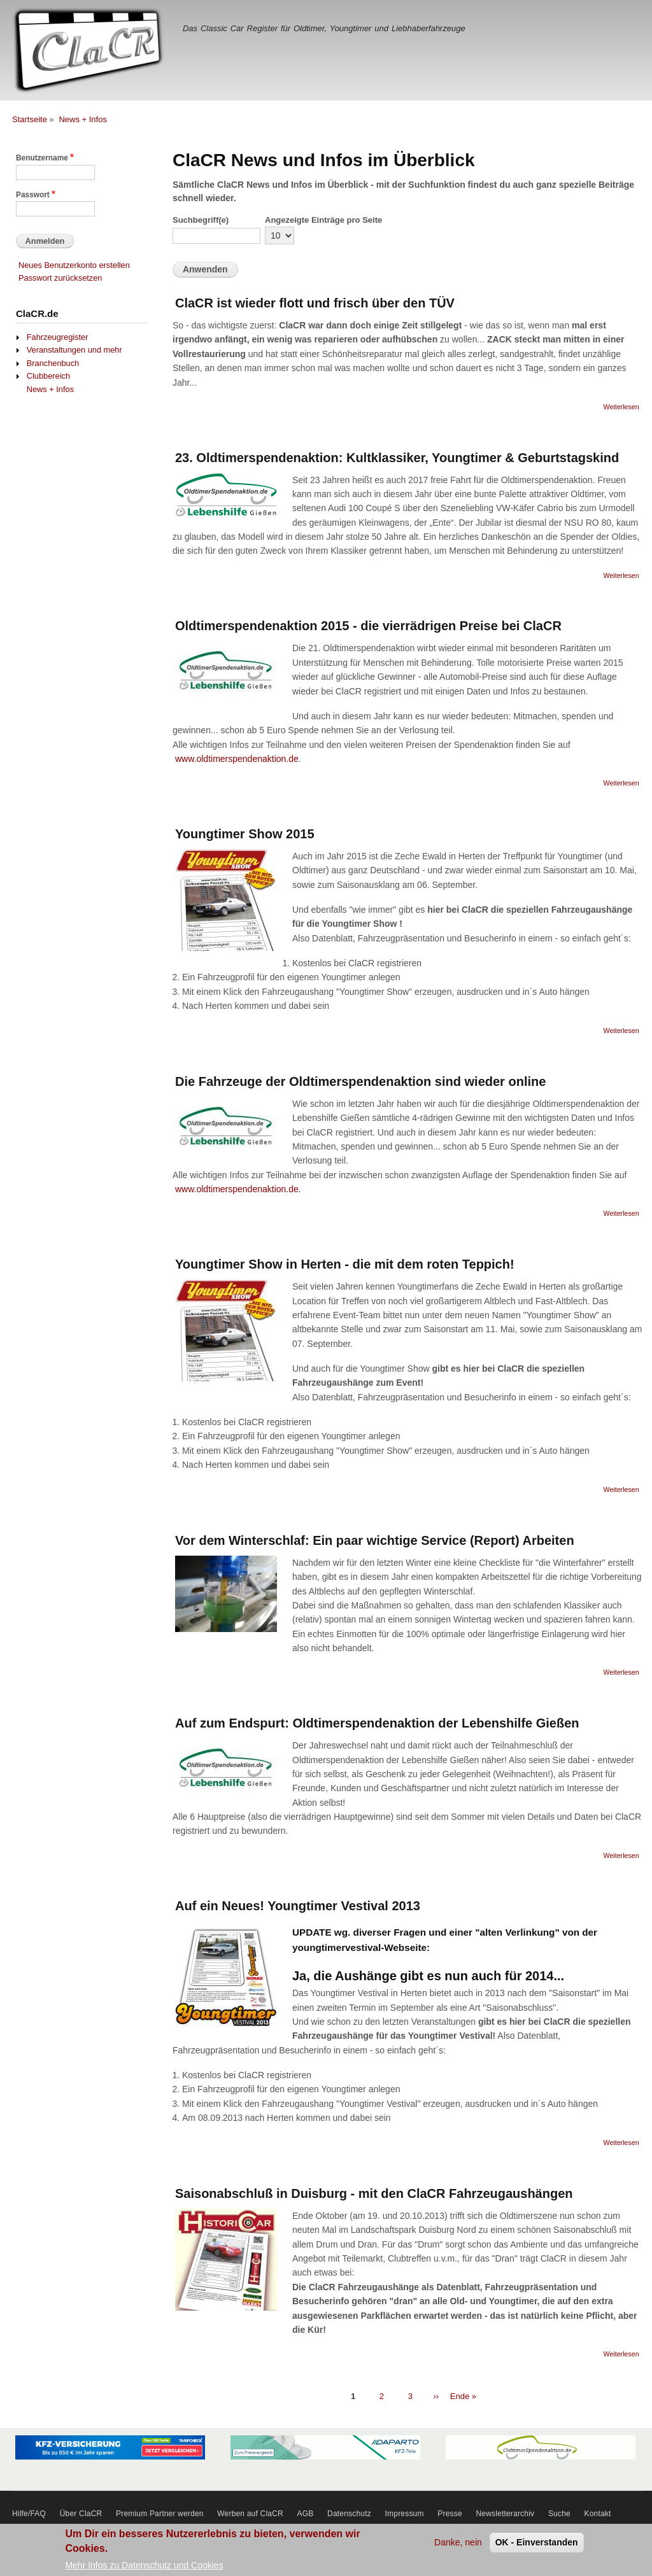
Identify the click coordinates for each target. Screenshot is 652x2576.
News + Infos (83, 119)
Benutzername (42, 157)
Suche (559, 2513)
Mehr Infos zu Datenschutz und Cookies (144, 2569)
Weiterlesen (621, 407)
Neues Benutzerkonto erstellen (74, 265)
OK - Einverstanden (536, 2546)
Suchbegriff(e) (201, 220)
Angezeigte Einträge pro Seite (323, 220)
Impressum (404, 2513)
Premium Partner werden (160, 2513)
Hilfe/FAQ (29, 2513)
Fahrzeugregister (58, 337)
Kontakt (598, 2513)
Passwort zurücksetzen (60, 278)
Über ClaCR (81, 2513)
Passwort (33, 194)
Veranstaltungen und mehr (74, 350)
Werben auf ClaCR (250, 2513)
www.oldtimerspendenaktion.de (237, 759)
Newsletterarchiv (505, 2513)
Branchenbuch (53, 363)
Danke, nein (458, 2546)
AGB (305, 2513)
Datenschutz (349, 2513)
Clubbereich (48, 376)
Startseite (29, 119)
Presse (449, 2513)
